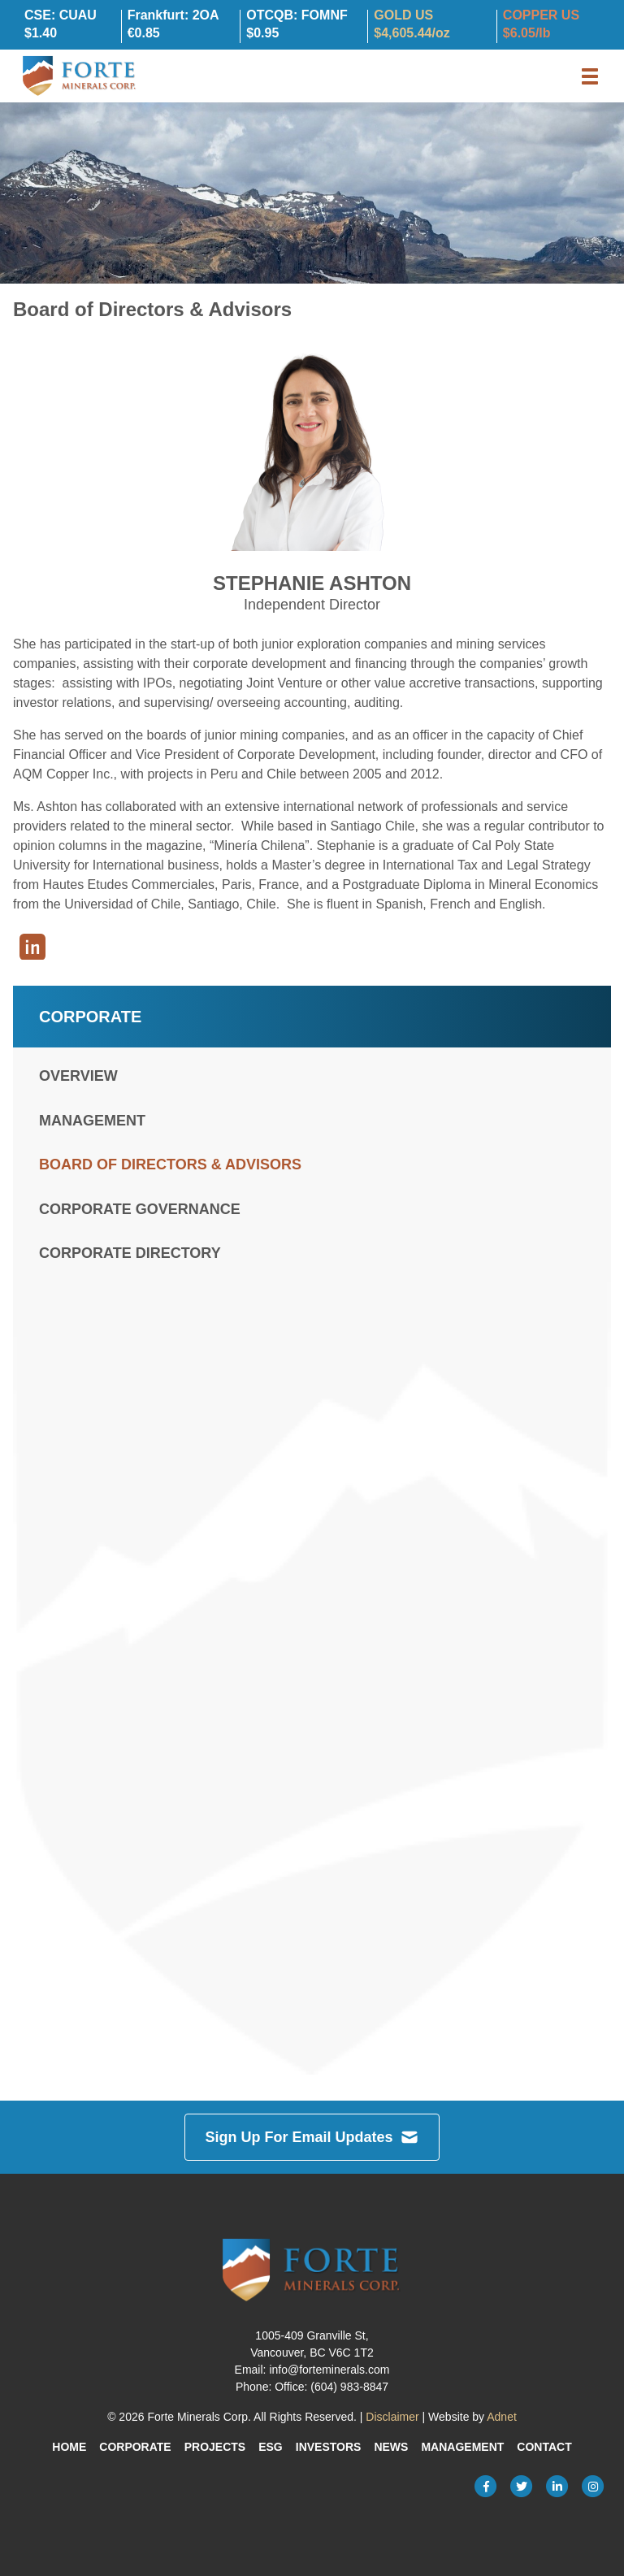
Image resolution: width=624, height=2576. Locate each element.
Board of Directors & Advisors (170, 1164)
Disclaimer (392, 2416)
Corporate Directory (130, 1253)
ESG (270, 2446)
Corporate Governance (139, 1209)
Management (92, 1120)
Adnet (502, 2416)
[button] (590, 76)
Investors (329, 2446)
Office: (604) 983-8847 (331, 2386)
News (391, 2446)
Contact (544, 2446)
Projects (214, 2446)
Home (69, 2446)
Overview (78, 1076)
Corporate (135, 2446)
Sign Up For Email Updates (311, 2137)
